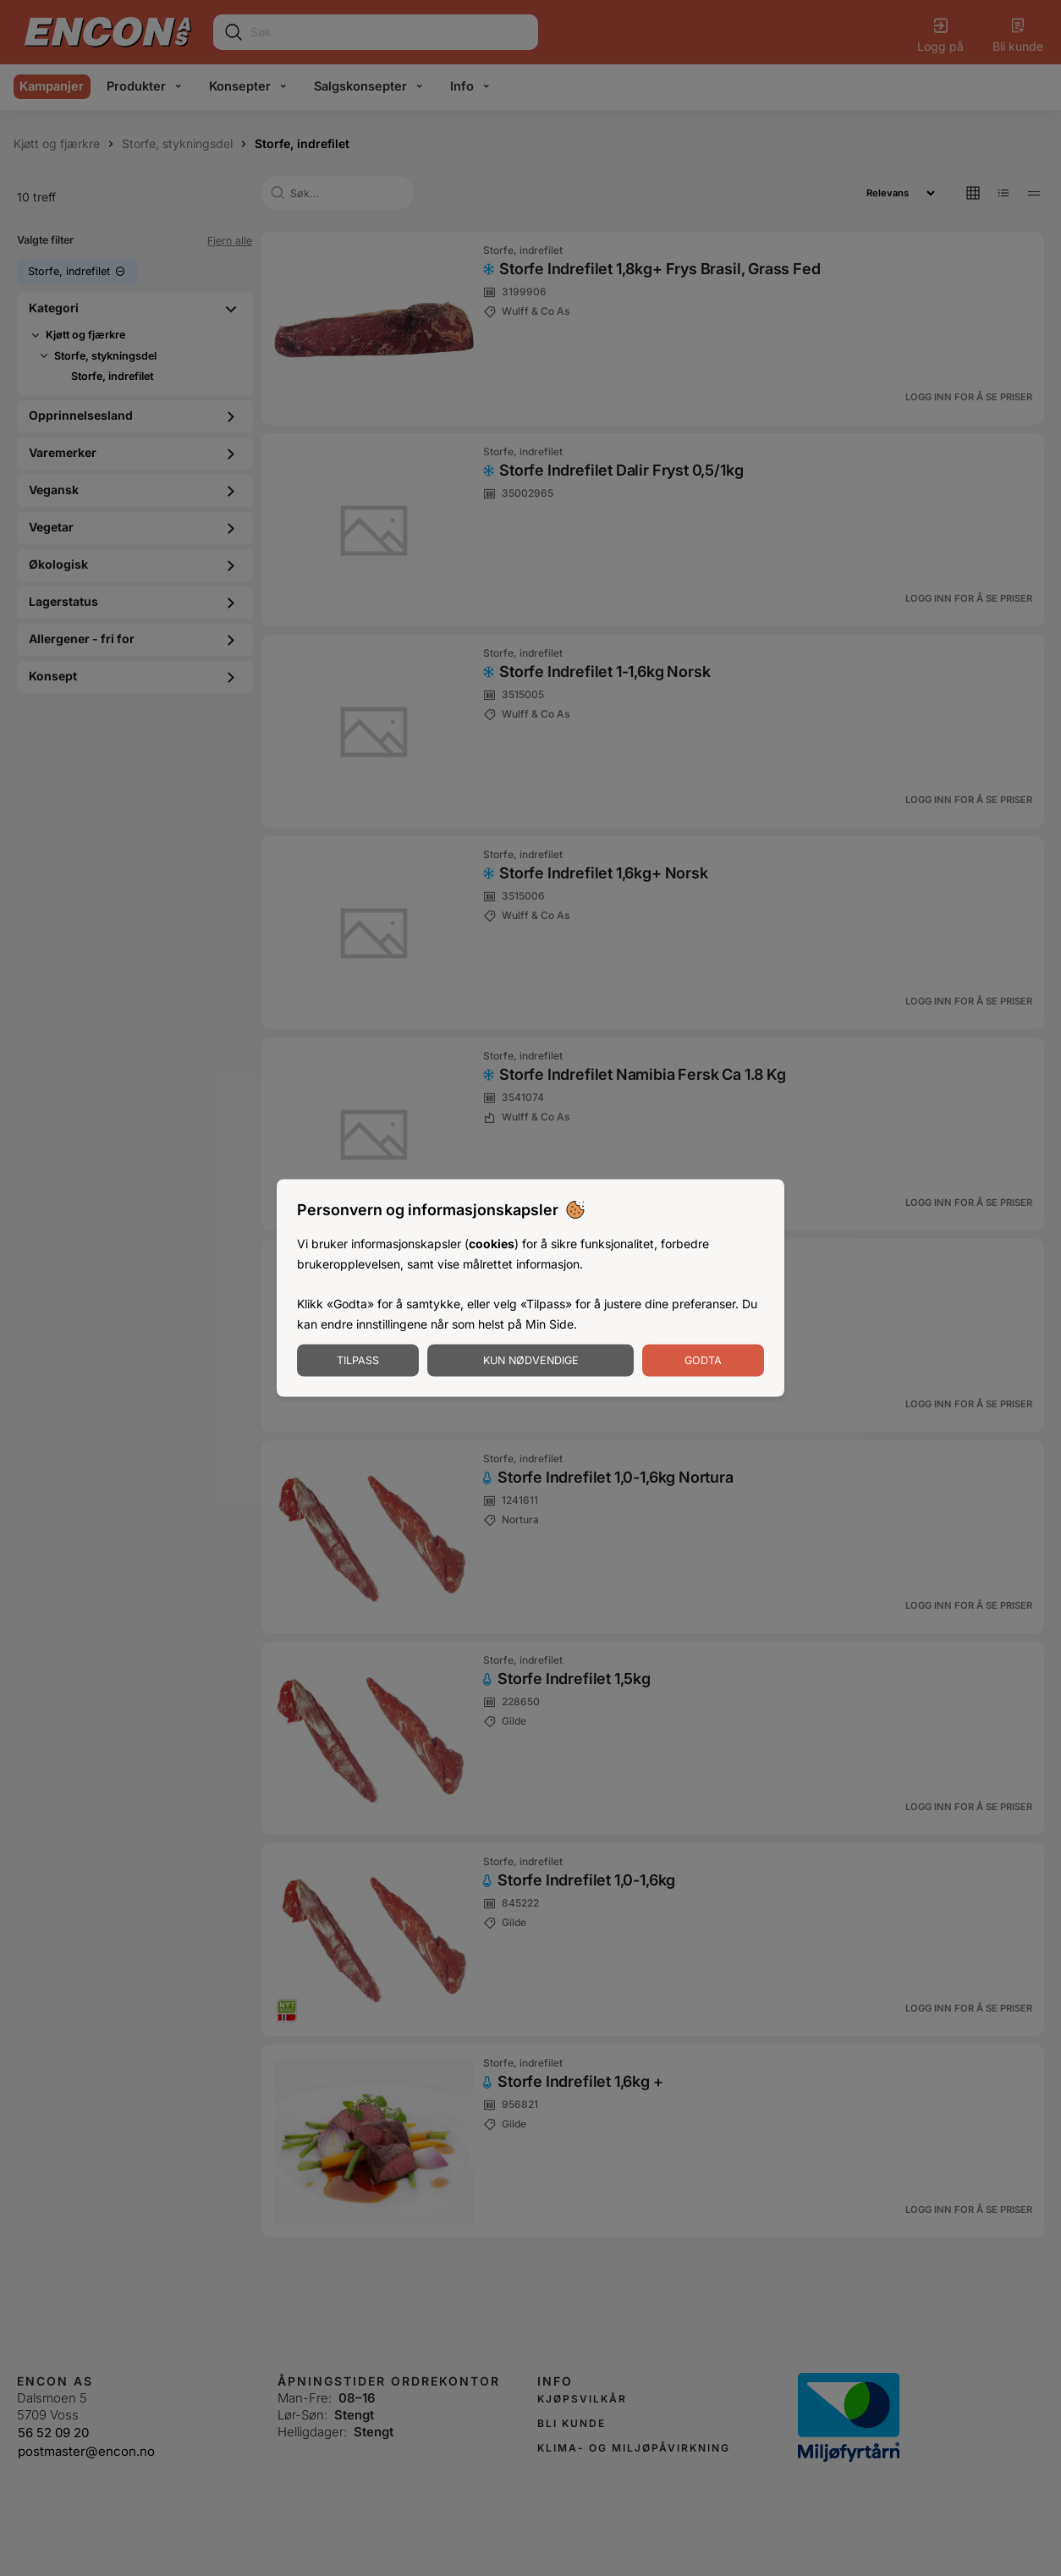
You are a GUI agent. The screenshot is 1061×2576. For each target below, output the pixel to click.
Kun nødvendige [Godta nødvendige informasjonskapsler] (531, 1359)
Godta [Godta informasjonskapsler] (703, 1359)
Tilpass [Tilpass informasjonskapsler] (358, 1359)
